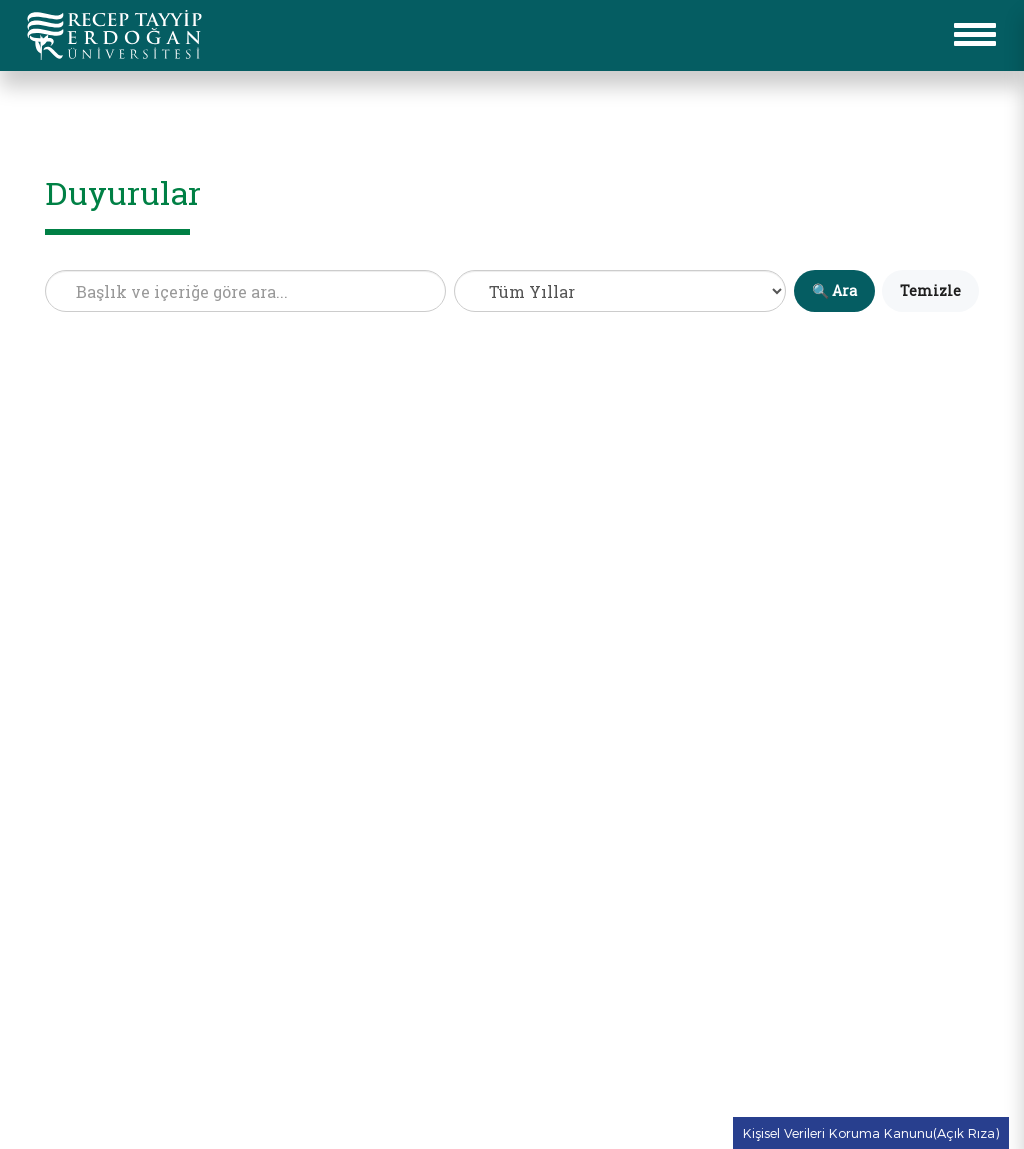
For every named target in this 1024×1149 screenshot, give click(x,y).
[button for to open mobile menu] (975, 34)
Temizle (930, 290)
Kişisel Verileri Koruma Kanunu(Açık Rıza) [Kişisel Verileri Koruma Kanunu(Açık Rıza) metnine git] (871, 1133)
